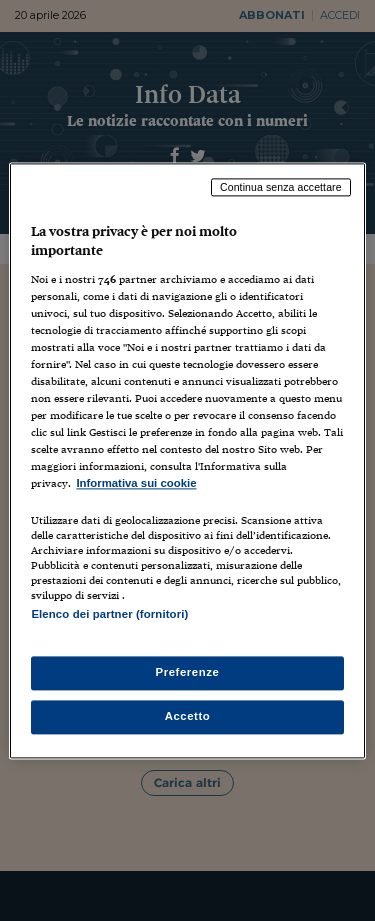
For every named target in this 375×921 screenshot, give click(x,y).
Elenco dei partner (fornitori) (109, 614)
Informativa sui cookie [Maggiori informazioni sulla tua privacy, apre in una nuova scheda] (136, 484)
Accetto (188, 716)
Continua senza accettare (281, 187)
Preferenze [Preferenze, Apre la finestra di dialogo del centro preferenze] (188, 672)
